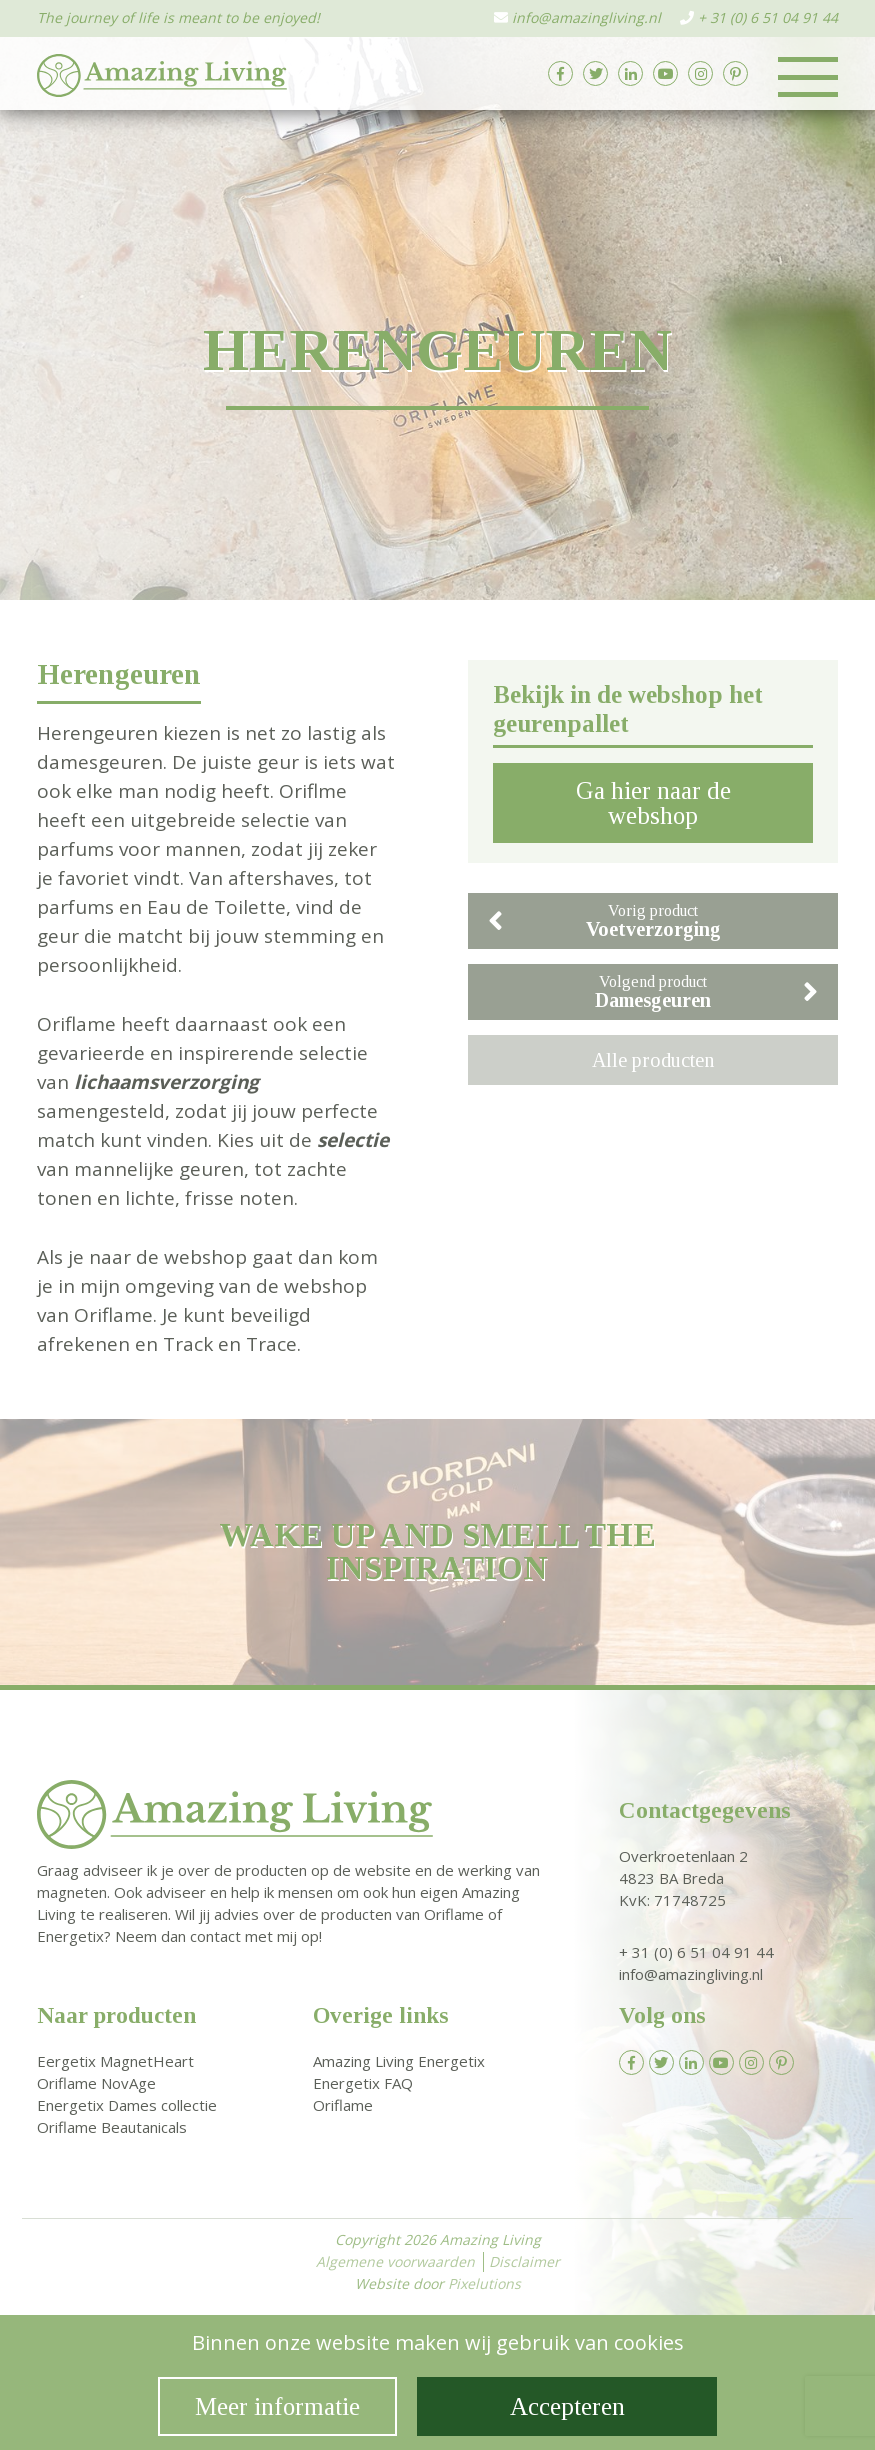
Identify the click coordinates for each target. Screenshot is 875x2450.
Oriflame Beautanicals (112, 2127)
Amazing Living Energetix (399, 2061)
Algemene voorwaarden (395, 2261)
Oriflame (343, 2105)
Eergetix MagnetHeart (115, 2061)
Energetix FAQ (363, 2083)
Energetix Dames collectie (127, 2105)
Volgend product (706, 992)
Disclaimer (524, 2261)
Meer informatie (277, 2406)
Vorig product (604, 921)
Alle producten (653, 1060)
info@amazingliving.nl (586, 17)
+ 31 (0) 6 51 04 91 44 (768, 17)
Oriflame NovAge (96, 2083)
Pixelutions (484, 2283)
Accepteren (567, 2406)
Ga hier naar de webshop (653, 803)
